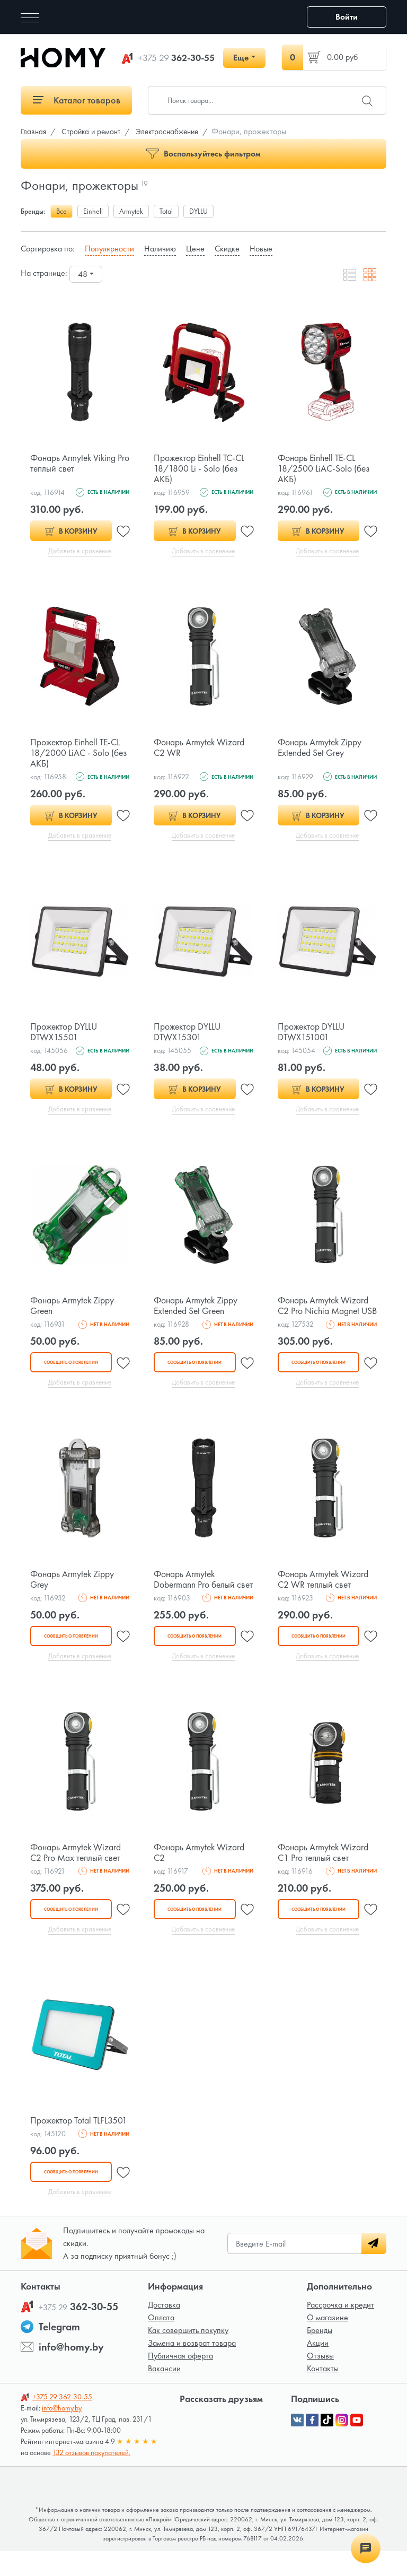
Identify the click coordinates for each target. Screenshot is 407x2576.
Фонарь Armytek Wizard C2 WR (200, 747)
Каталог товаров (76, 100)
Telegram (59, 2352)
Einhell (93, 211)
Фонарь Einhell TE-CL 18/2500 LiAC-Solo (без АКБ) (324, 468)
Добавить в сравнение (79, 551)
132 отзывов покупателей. (91, 2477)
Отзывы (320, 2380)
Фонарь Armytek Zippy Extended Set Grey (321, 747)
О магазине (327, 2342)
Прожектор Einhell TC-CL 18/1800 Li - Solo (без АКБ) (201, 468)
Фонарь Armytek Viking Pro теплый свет (74, 462)
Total (166, 211)
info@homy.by (71, 2372)
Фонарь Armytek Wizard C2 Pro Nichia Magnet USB (324, 1312)
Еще (241, 57)
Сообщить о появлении (70, 1374)
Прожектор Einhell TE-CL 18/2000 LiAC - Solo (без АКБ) (79, 753)
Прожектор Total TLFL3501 (79, 2144)
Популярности (109, 248)
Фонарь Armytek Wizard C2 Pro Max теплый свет (76, 1876)
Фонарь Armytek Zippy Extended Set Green (197, 1306)
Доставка (164, 2329)
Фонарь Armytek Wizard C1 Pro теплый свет (324, 1876)
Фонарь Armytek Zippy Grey (73, 1591)
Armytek (131, 211)
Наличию (160, 248)
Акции (318, 2367)
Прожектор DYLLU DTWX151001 (312, 1032)
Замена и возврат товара (192, 2367)
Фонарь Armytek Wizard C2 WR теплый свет (324, 1591)
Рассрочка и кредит (340, 2329)
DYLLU (198, 211)
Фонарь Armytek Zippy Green (73, 1306)
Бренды (319, 2355)
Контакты (323, 2393)
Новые (261, 248)
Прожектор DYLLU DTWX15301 (188, 1032)
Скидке (227, 248)
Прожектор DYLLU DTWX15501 (65, 1032)
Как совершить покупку (188, 2355)
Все (61, 211)
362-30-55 (176, 58)
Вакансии (164, 2393)
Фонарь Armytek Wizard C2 (200, 1876)
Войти (346, 16)
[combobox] (85, 274)
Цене (195, 248)
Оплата (161, 2342)
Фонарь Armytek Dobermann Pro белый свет (195, 1597)
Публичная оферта (180, 2380)
